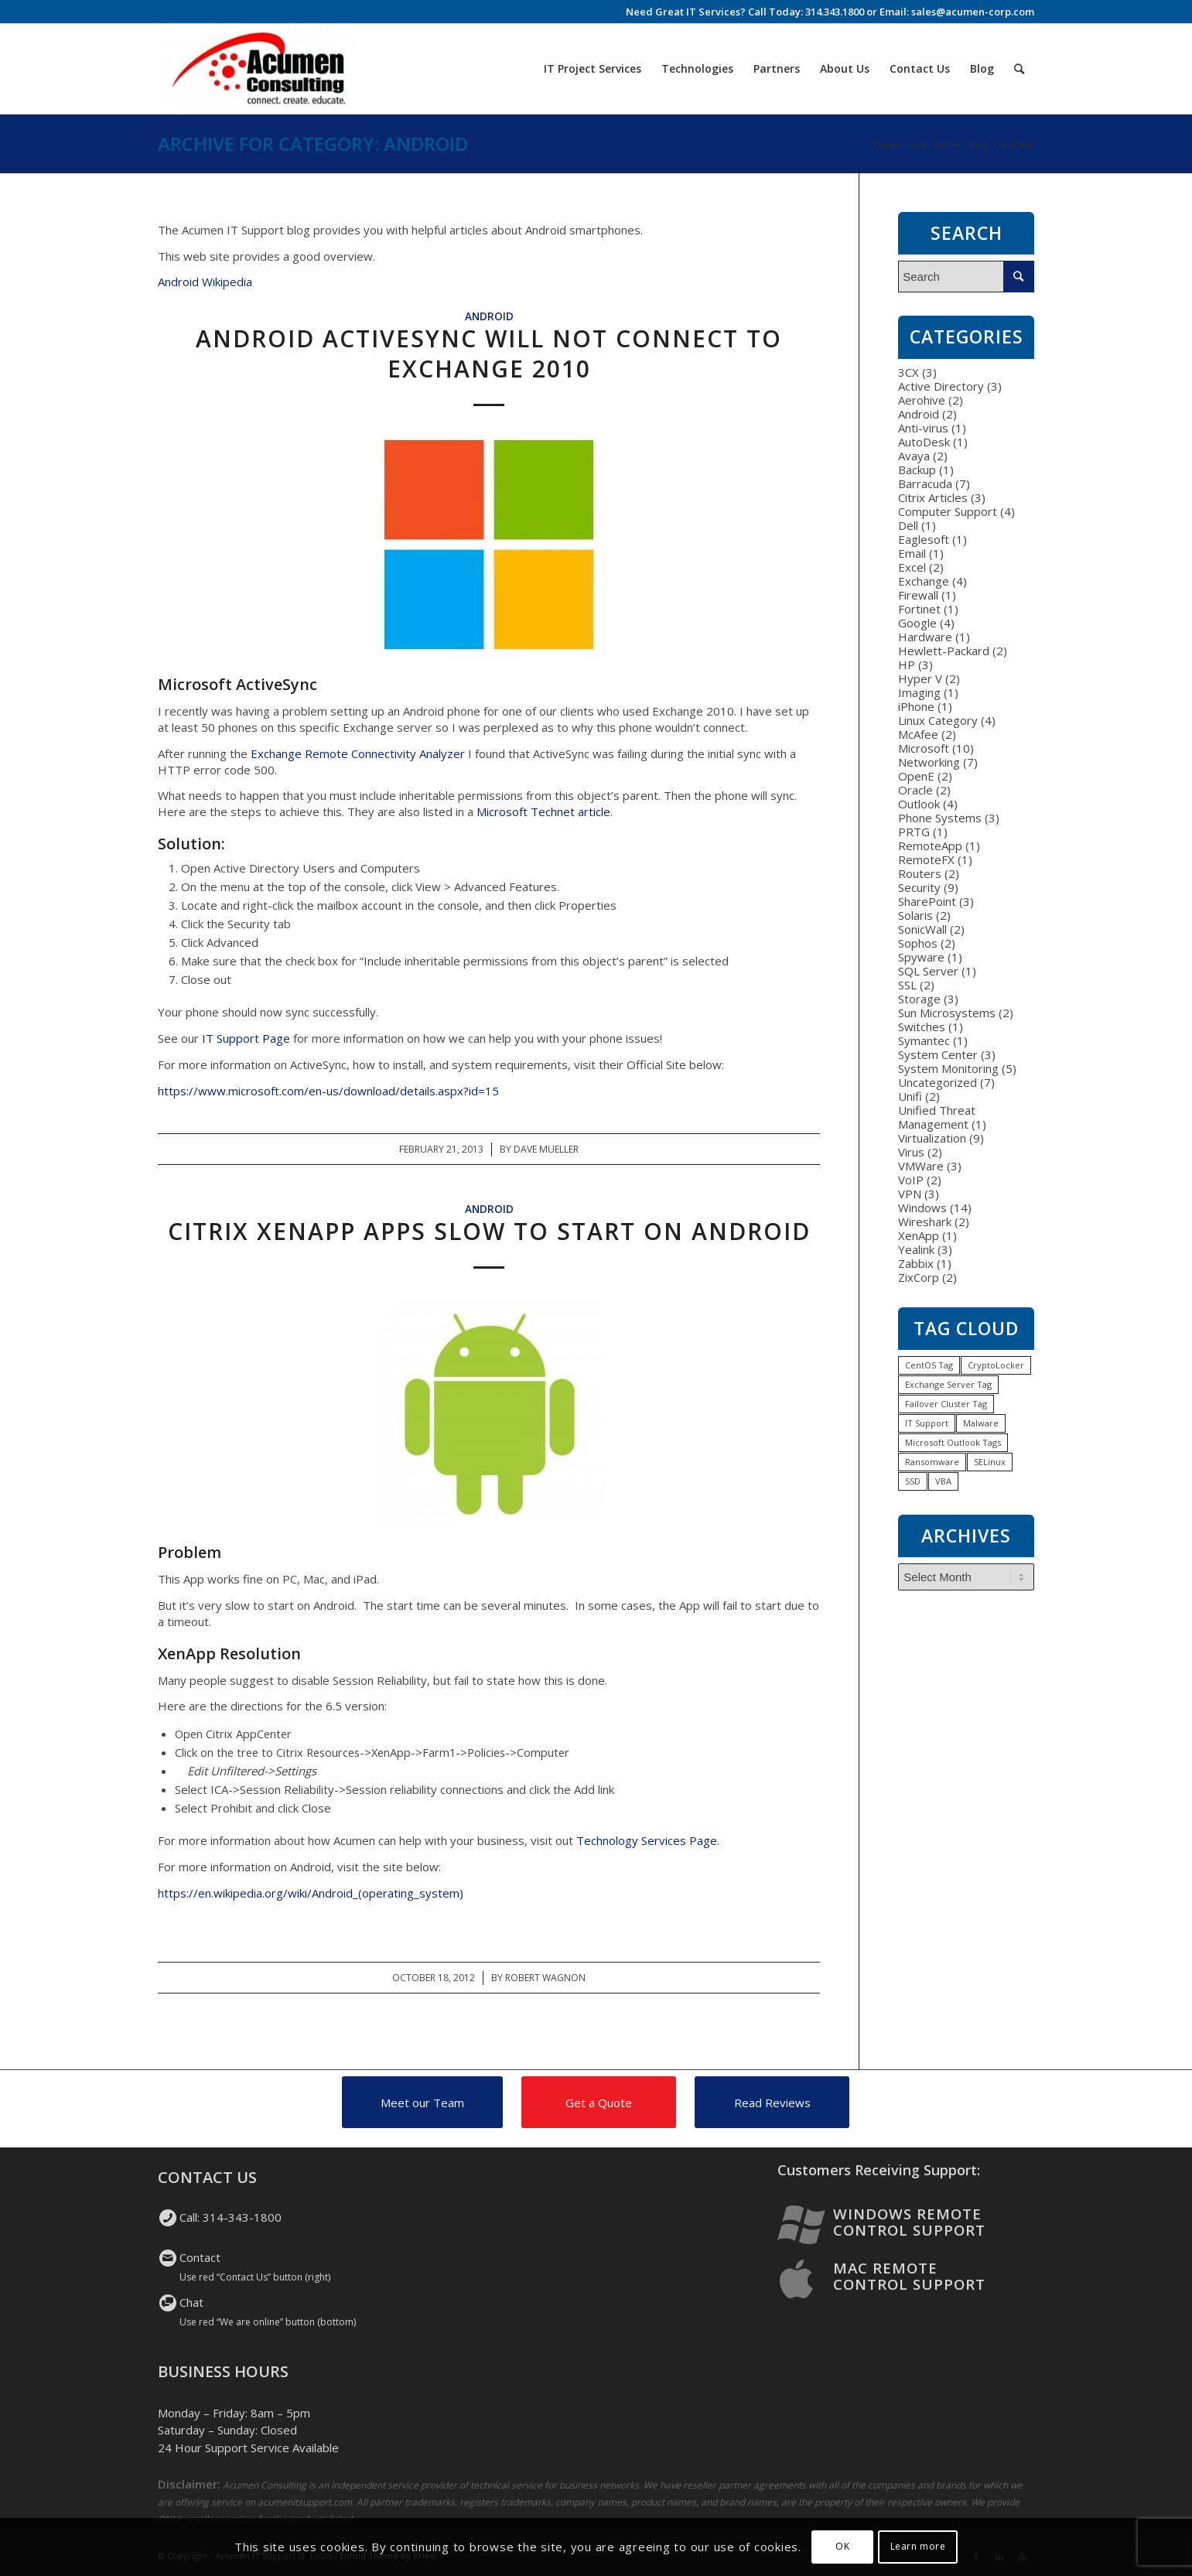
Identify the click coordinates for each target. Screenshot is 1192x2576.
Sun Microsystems (947, 1012)
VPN (909, 1193)
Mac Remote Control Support (909, 2276)
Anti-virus (923, 428)
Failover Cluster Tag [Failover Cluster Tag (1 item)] (946, 1403)
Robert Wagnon (545, 1977)
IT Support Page (246, 1038)
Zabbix (916, 1263)
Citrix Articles (933, 497)
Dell (908, 525)
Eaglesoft (923, 539)
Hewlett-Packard (943, 650)
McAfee (918, 734)
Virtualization (932, 1138)
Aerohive (921, 400)
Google (917, 622)
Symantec (924, 1040)
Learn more (918, 2546)
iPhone (916, 706)
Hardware (925, 636)
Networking (929, 762)
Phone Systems (940, 817)
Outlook (919, 803)
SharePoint (927, 901)
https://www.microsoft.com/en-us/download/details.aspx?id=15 (328, 1090)
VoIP (911, 1179)
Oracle (915, 790)
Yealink (916, 1249)
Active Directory (941, 386)
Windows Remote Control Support (909, 2221)
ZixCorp (918, 1277)
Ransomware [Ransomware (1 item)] (932, 1461)
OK (842, 2546)
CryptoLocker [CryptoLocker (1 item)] (996, 1365)
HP (906, 664)
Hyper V (920, 678)
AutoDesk (924, 441)
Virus (911, 1152)
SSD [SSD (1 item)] (912, 1481)
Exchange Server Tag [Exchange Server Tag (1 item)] (948, 1384)
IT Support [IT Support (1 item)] (926, 1423)
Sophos (918, 943)
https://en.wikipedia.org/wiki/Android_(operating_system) (310, 1893)
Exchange (923, 581)
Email (912, 553)
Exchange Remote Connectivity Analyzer (358, 753)
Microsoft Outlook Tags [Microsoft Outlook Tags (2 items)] (953, 1442)
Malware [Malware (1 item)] (981, 1423)
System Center (938, 1054)
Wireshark (924, 1221)
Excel (912, 567)
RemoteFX (926, 859)
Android (489, 316)
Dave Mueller (546, 1149)
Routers (919, 873)
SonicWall (922, 929)
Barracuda (925, 483)
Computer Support (947, 511)
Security (919, 887)
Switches (921, 1026)
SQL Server (928, 971)
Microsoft (923, 748)
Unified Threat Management (936, 1117)
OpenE (916, 776)
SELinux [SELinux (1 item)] (990, 1461)
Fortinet (919, 609)
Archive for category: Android (313, 143)
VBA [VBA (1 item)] (943, 1481)
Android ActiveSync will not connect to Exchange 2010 (489, 353)
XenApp (918, 1235)
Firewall (918, 595)
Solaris (915, 915)
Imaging (919, 692)
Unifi (910, 1096)
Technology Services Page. (649, 1840)
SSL (907, 984)
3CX (908, 372)
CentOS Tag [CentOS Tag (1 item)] (929, 1365)
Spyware (921, 957)
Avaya (914, 455)
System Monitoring (948, 1068)
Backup (917, 469)
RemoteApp (930, 845)
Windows (922, 1207)
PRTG (914, 831)
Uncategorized (937, 1082)
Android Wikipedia (205, 281)
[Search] (1019, 69)
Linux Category (938, 720)
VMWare (921, 1166)
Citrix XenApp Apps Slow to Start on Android (489, 1231)
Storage (919, 998)
